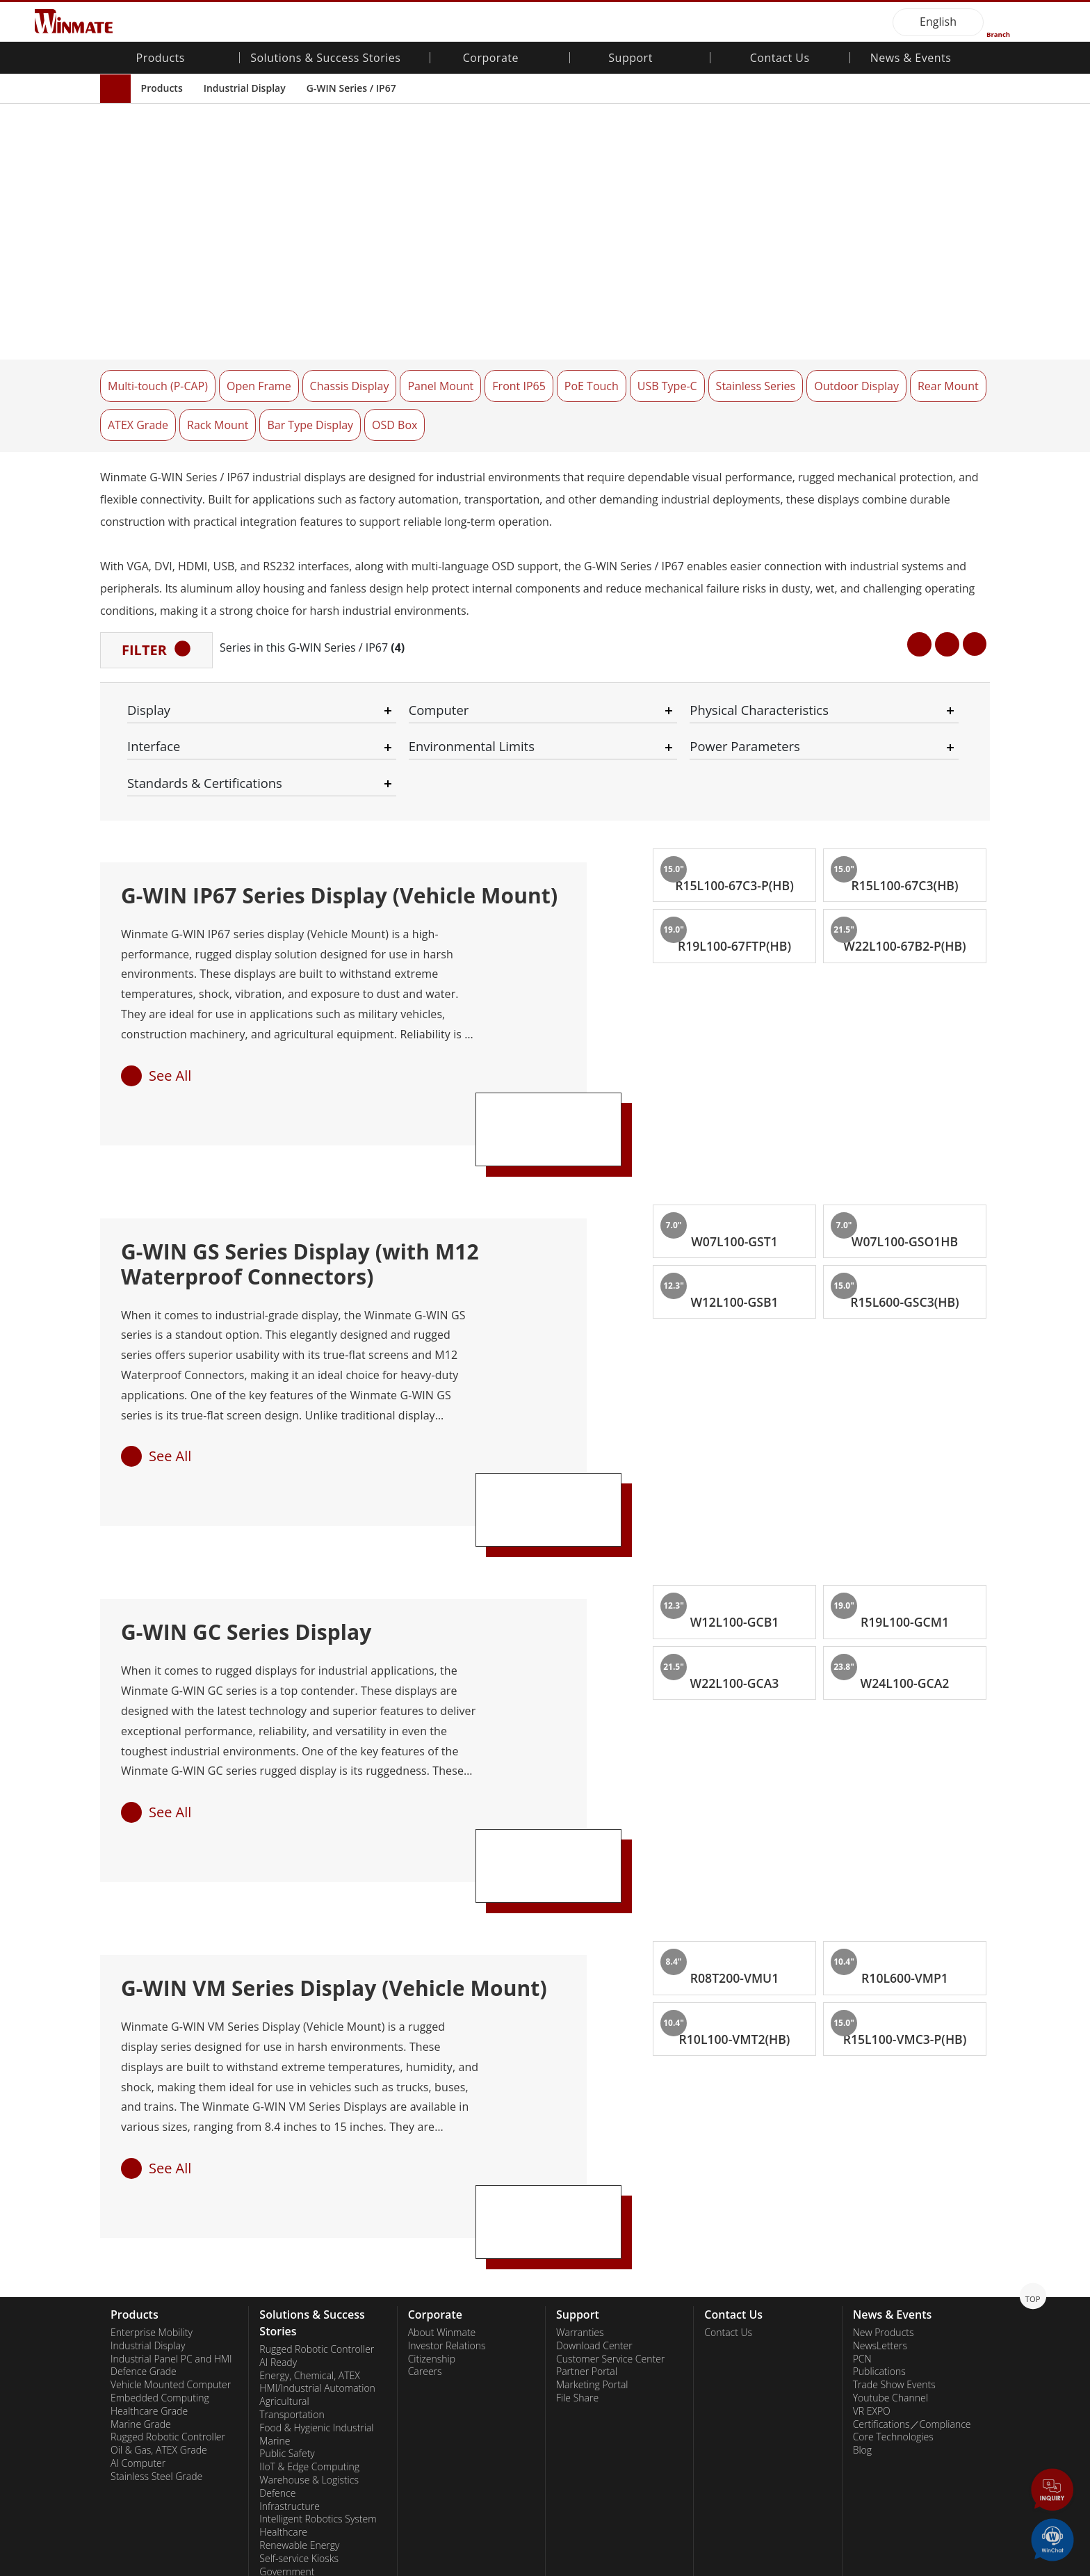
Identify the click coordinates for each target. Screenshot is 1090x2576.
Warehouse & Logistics (309, 2353)
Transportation (291, 2288)
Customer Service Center (610, 2232)
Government (286, 2445)
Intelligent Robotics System (317, 2393)
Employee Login (349, 2565)
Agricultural (284, 2275)
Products (162, 88)
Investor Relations (447, 2219)
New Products (883, 2206)
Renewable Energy (299, 2419)
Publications (879, 2245)
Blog (862, 2324)
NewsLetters (880, 2219)
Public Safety (286, 2327)
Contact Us (780, 59)
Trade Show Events (894, 2259)
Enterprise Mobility (152, 2206)
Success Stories (293, 2497)
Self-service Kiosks (299, 2432)
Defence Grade (144, 2245)
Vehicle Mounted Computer (171, 2259)
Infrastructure (289, 2380)
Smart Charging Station (309, 2484)
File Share (577, 2271)
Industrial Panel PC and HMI (171, 2232)
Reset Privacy (269, 2565)
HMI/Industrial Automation (317, 2262)
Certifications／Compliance (912, 2298)
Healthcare (283, 2406)
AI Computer (138, 2337)
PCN (862, 2232)
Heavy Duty (284, 2458)
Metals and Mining (299, 2471)
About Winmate (442, 2206)
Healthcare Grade (149, 2284)
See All (170, 949)
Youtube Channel (890, 2271)
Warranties (580, 2206)
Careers (425, 2245)
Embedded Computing (160, 2271)
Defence (277, 2366)
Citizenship (431, 2232)
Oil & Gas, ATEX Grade (159, 2324)
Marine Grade (141, 2298)
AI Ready (278, 2236)
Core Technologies (893, 2311)
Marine (274, 2314)
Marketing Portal (592, 2259)
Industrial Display (245, 88)
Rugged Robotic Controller (168, 2311)
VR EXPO (871, 2284)
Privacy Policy (194, 2565)
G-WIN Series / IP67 (351, 88)
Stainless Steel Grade (156, 2350)
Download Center (594, 2219)
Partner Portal (586, 2245)
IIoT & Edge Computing (309, 2341)
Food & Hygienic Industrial (316, 2301)
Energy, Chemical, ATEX (309, 2249)
